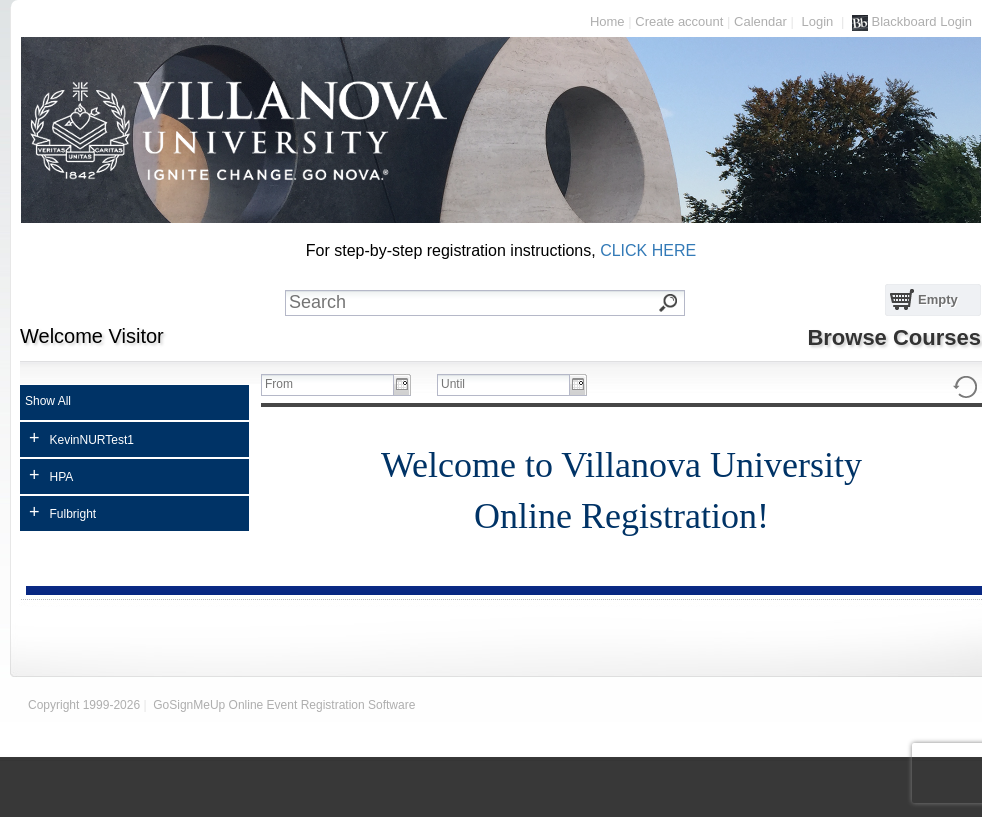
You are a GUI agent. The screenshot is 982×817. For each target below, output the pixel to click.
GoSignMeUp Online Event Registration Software (284, 705)
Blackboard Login (912, 22)
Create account (679, 21)
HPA (51, 475)
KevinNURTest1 (81, 438)
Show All (48, 401)
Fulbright (62, 512)
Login (817, 21)
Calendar (760, 21)
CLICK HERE (648, 250)
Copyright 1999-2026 (84, 705)
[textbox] (499, 303)
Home (607, 21)
